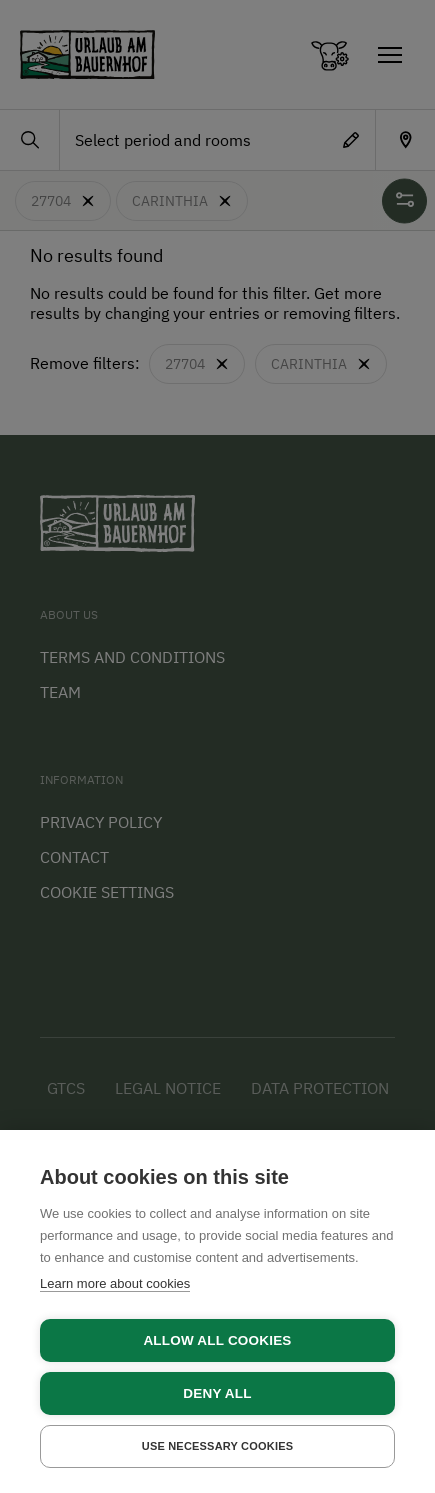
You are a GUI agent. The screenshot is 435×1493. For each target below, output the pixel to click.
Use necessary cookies (218, 1446)
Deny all (217, 1393)
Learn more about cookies (115, 1283)
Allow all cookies (217, 1340)
